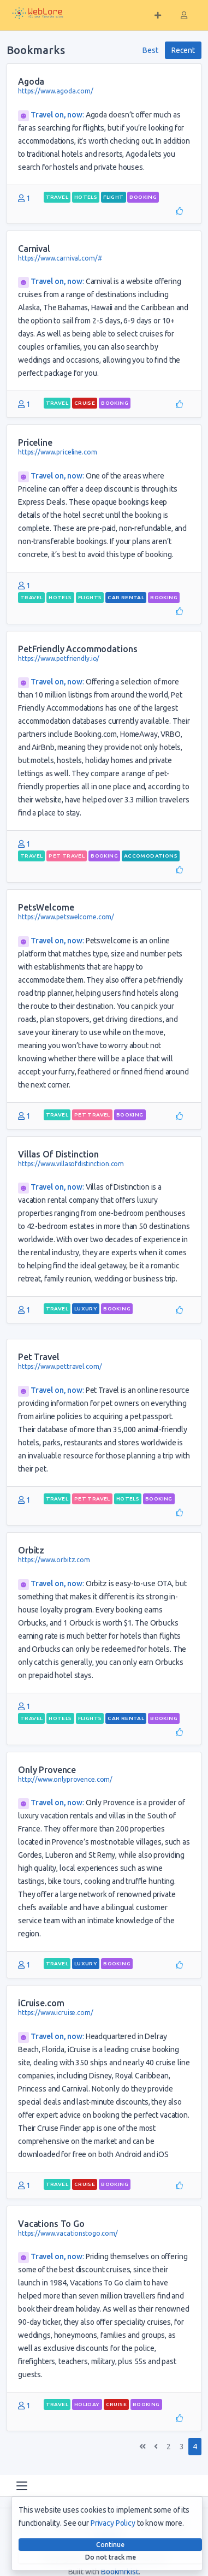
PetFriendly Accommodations (77, 649)
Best (150, 50)
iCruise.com (41, 2003)
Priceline (35, 442)
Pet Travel (39, 1357)
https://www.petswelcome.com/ (66, 916)
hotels (85, 197)
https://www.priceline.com (57, 452)
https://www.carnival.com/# (60, 258)
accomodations (150, 856)
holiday (87, 2404)
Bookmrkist (120, 2571)
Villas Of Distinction (58, 1154)
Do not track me (110, 2557)
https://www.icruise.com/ (55, 2012)
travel (57, 197)
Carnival (34, 248)
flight (113, 197)
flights (90, 597)
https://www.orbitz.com (54, 1559)
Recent (183, 50)
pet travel (67, 856)
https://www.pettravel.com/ (60, 1366)
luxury (85, 1308)
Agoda (31, 81)
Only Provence (47, 1770)
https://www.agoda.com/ (55, 90)
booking (143, 197)
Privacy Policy (113, 2523)
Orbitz (31, 1550)
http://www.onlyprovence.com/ (65, 1779)
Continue (110, 2544)
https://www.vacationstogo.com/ (68, 2233)
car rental (126, 597)
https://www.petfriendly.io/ (58, 658)
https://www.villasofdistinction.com (71, 1163)
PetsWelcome (46, 907)
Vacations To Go (51, 2224)
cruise (84, 403)
